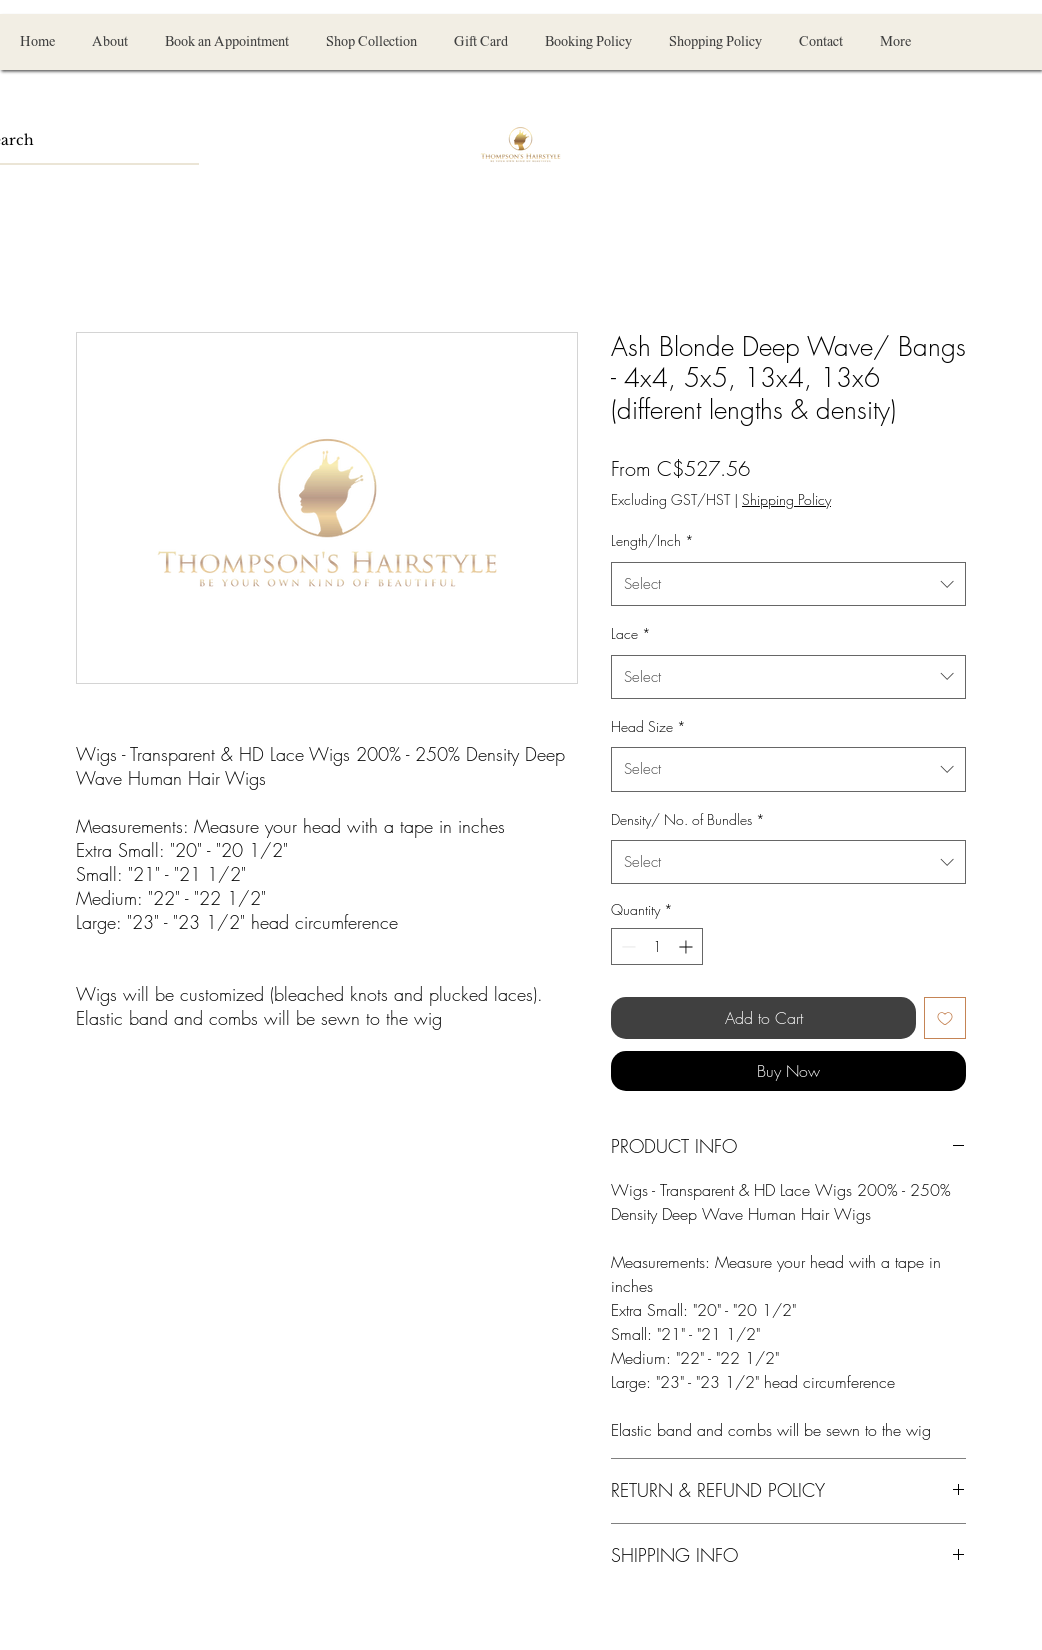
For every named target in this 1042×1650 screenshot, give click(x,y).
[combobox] (788, 584)
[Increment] (687, 946)
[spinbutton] (657, 946)
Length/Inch (652, 540)
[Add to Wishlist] (945, 1018)
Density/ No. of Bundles (688, 819)
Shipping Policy (786, 499)
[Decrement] (626, 946)
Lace (631, 633)
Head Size (648, 726)
